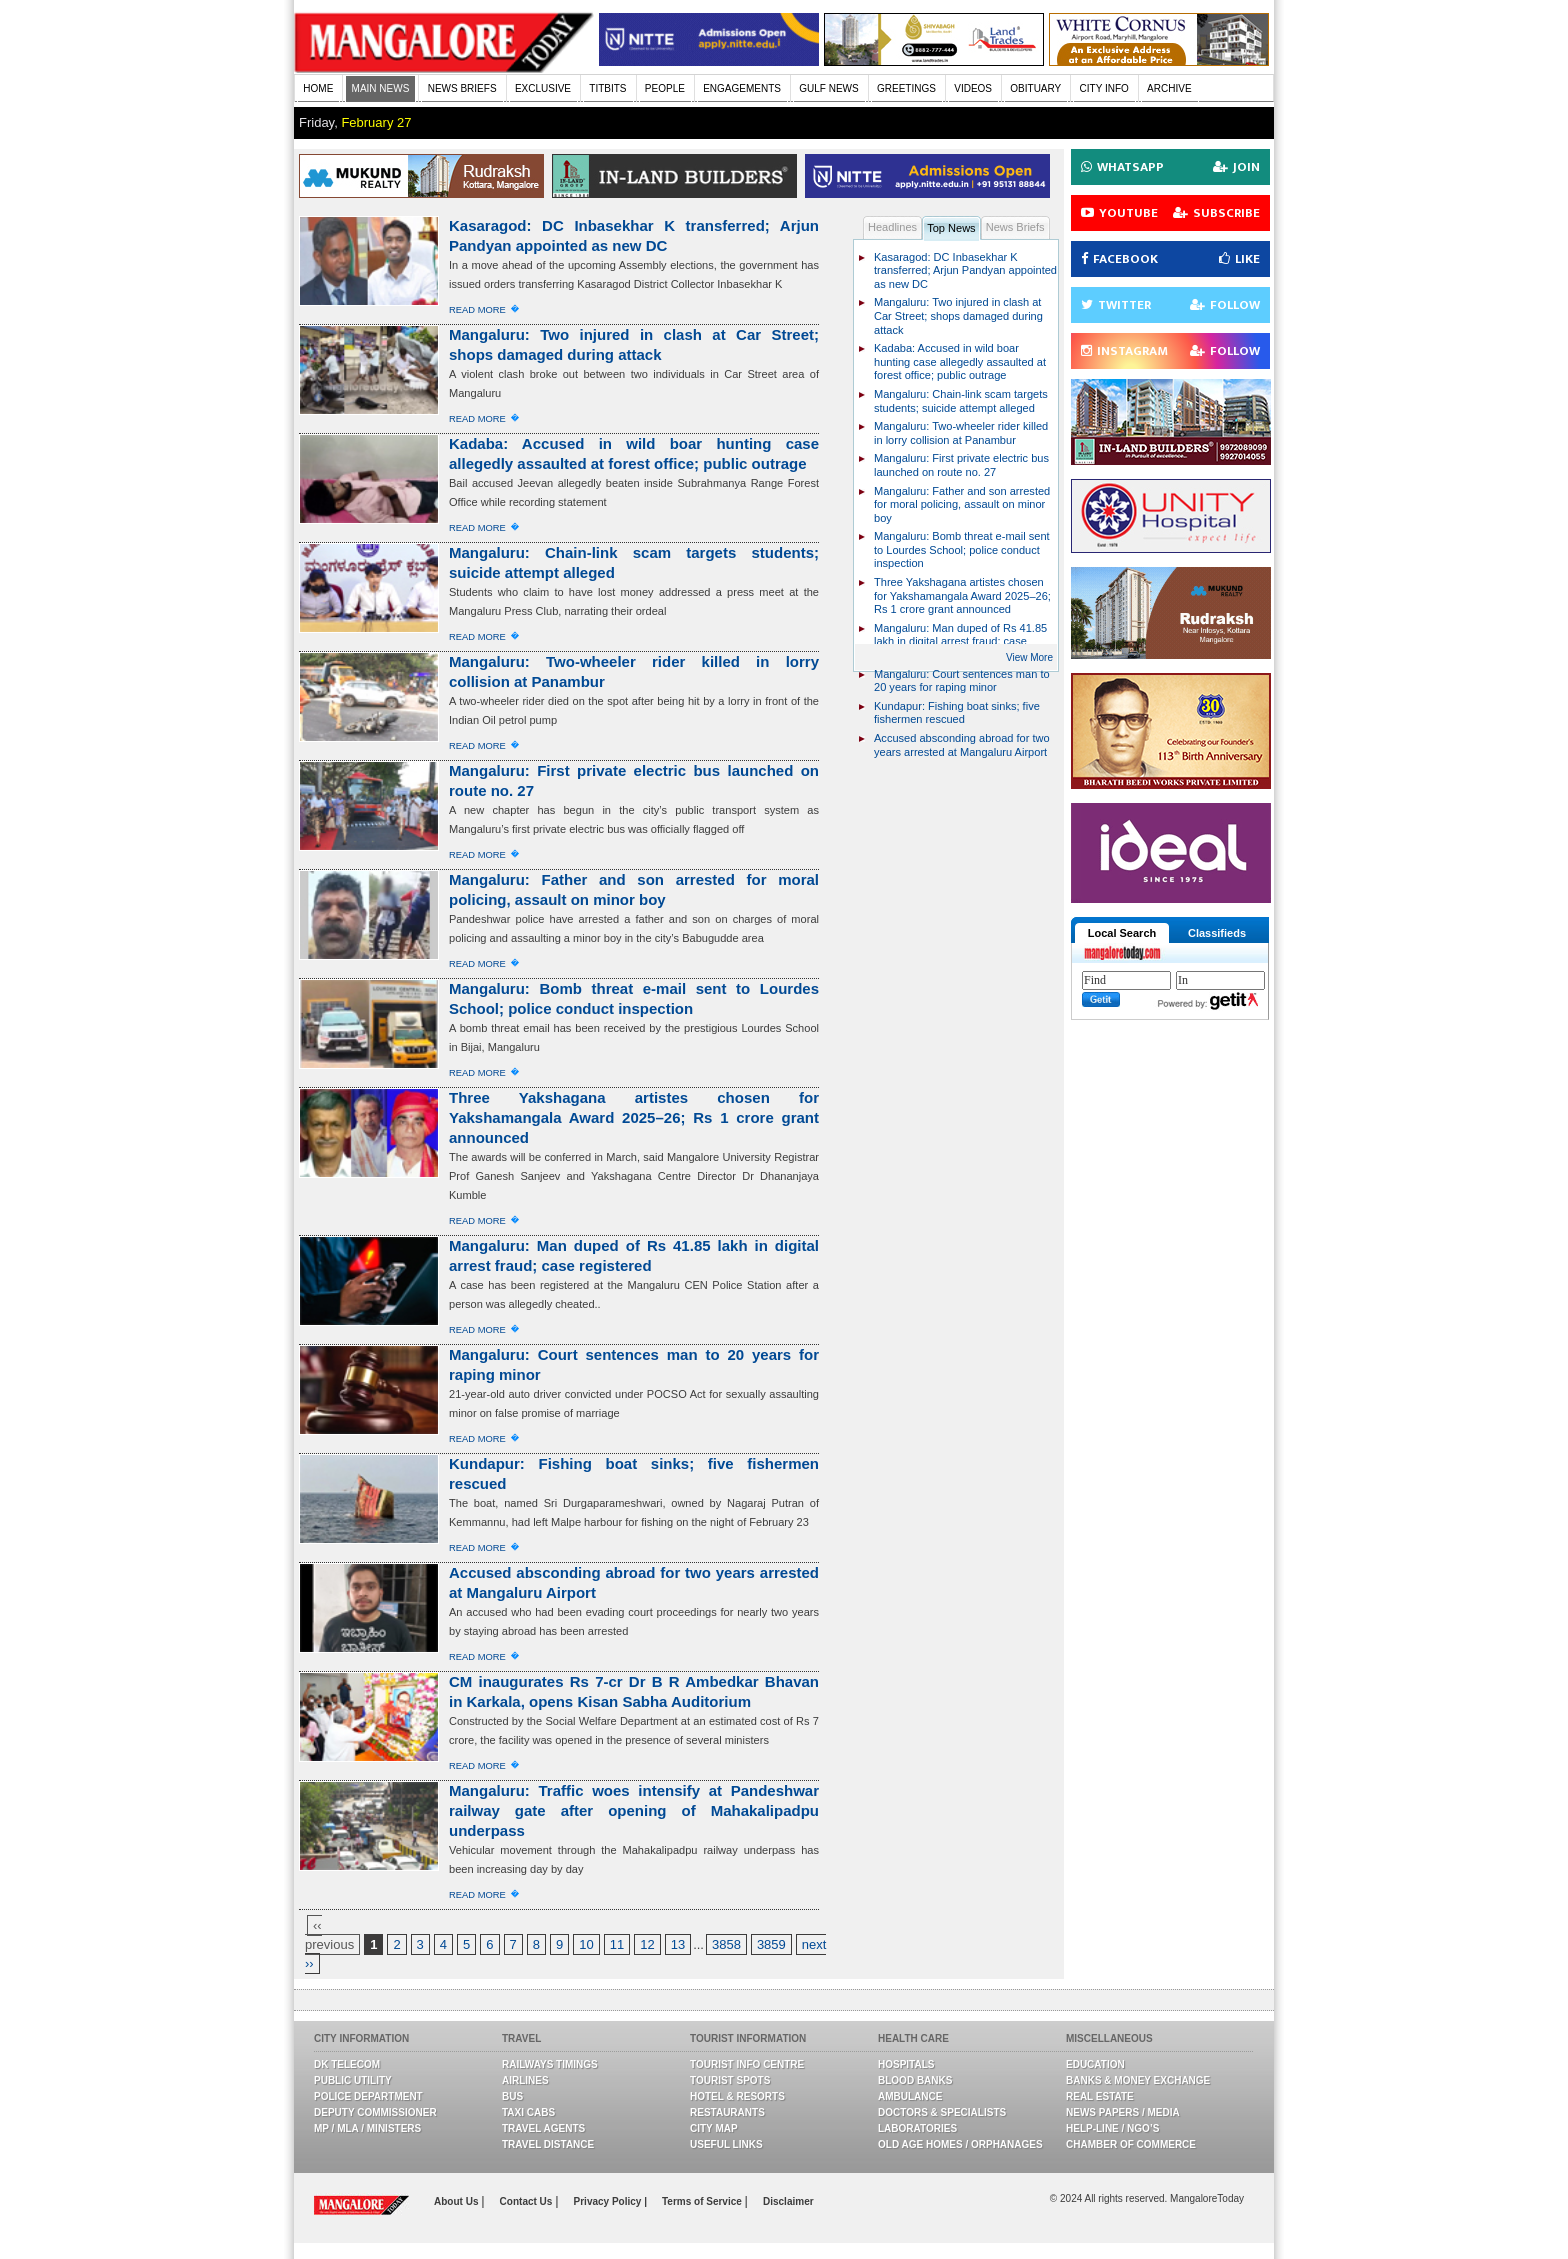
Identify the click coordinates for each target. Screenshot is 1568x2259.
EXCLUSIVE (543, 88)
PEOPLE (665, 88)
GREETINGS (906, 88)
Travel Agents (543, 2128)
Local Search (1122, 933)
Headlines (892, 227)
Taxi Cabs (528, 2112)
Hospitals (906, 2064)
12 (647, 1944)
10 (586, 1944)
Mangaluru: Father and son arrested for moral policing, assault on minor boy (962, 504)
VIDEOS (973, 88)
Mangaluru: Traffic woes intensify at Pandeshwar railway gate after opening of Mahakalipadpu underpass (634, 1810)
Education (1095, 2064)
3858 (726, 1944)
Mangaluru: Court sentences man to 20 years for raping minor (962, 681)
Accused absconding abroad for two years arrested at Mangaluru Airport (962, 745)
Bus (512, 2096)
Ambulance (910, 2096)
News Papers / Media (1123, 2112)
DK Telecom (347, 2064)
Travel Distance (548, 2144)
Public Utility (353, 2080)
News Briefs (1015, 227)
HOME (318, 88)
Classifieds (1217, 933)
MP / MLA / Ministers (367, 2128)
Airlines (525, 2080)
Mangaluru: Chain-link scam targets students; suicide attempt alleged (961, 401)
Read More (477, 309)
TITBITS (607, 88)
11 (617, 1944)
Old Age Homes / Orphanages (960, 2144)
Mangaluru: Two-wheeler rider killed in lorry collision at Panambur (961, 433)
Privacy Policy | (610, 2201)
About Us (457, 2201)
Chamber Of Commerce (1131, 2144)
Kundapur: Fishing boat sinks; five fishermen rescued (957, 713)
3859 (771, 1944)
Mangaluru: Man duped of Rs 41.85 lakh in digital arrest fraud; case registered (960, 641)
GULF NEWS (828, 88)
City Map (714, 2128)
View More (1029, 657)
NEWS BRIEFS (462, 88)
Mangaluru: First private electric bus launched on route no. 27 (961, 465)
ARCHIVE (1169, 88)
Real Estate (1100, 2096)
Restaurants (727, 2112)
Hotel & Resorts (737, 2096)
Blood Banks (915, 2080)
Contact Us (528, 2201)
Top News (951, 228)
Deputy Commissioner (375, 2112)
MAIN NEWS (381, 88)
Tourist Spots (730, 2080)
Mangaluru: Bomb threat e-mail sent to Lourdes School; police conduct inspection (962, 549)
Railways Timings (550, 2064)
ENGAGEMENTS (742, 88)
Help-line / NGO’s (1112, 2128)
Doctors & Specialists (942, 2112)
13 (678, 1944)
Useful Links (726, 2144)
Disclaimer (788, 2201)
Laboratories (917, 2128)
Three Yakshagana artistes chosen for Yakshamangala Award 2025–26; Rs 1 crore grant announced (634, 1117)
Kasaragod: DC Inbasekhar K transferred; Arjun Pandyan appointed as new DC (965, 270)
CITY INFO (1104, 88)
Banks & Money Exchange (1138, 2080)
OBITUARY (1035, 88)
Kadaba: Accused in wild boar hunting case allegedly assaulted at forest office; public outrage (960, 361)
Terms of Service (703, 2201)
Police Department (368, 2096)
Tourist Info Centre (747, 2064)
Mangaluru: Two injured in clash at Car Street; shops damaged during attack (958, 315)
